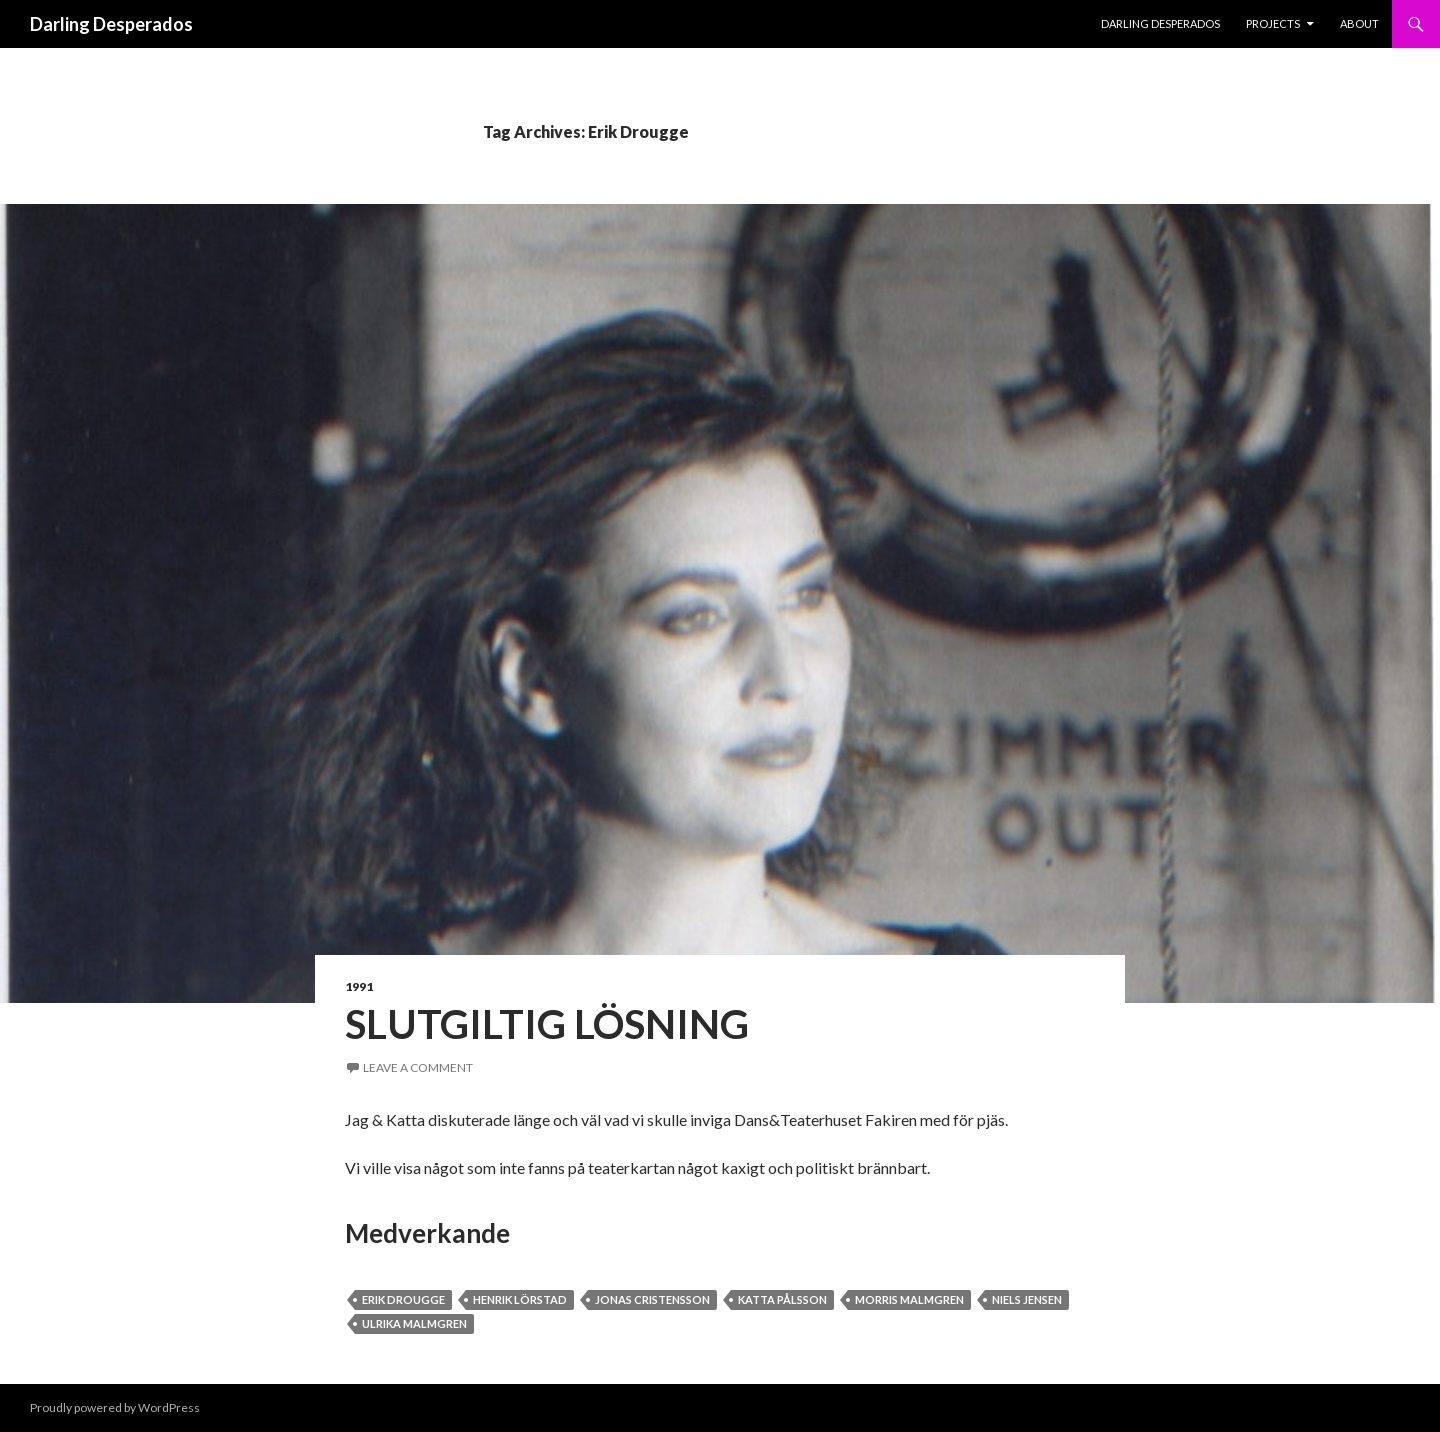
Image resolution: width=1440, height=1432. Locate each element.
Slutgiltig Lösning (547, 1024)
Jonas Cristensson (652, 1299)
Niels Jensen (1027, 1299)
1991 (359, 986)
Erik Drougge (403, 1299)
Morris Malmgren (909, 1299)
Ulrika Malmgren (414, 1323)
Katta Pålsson (782, 1299)
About (1359, 23)
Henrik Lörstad (520, 1299)
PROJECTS (1273, 23)
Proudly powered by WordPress (115, 1407)
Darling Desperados (111, 24)
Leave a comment (418, 1067)
